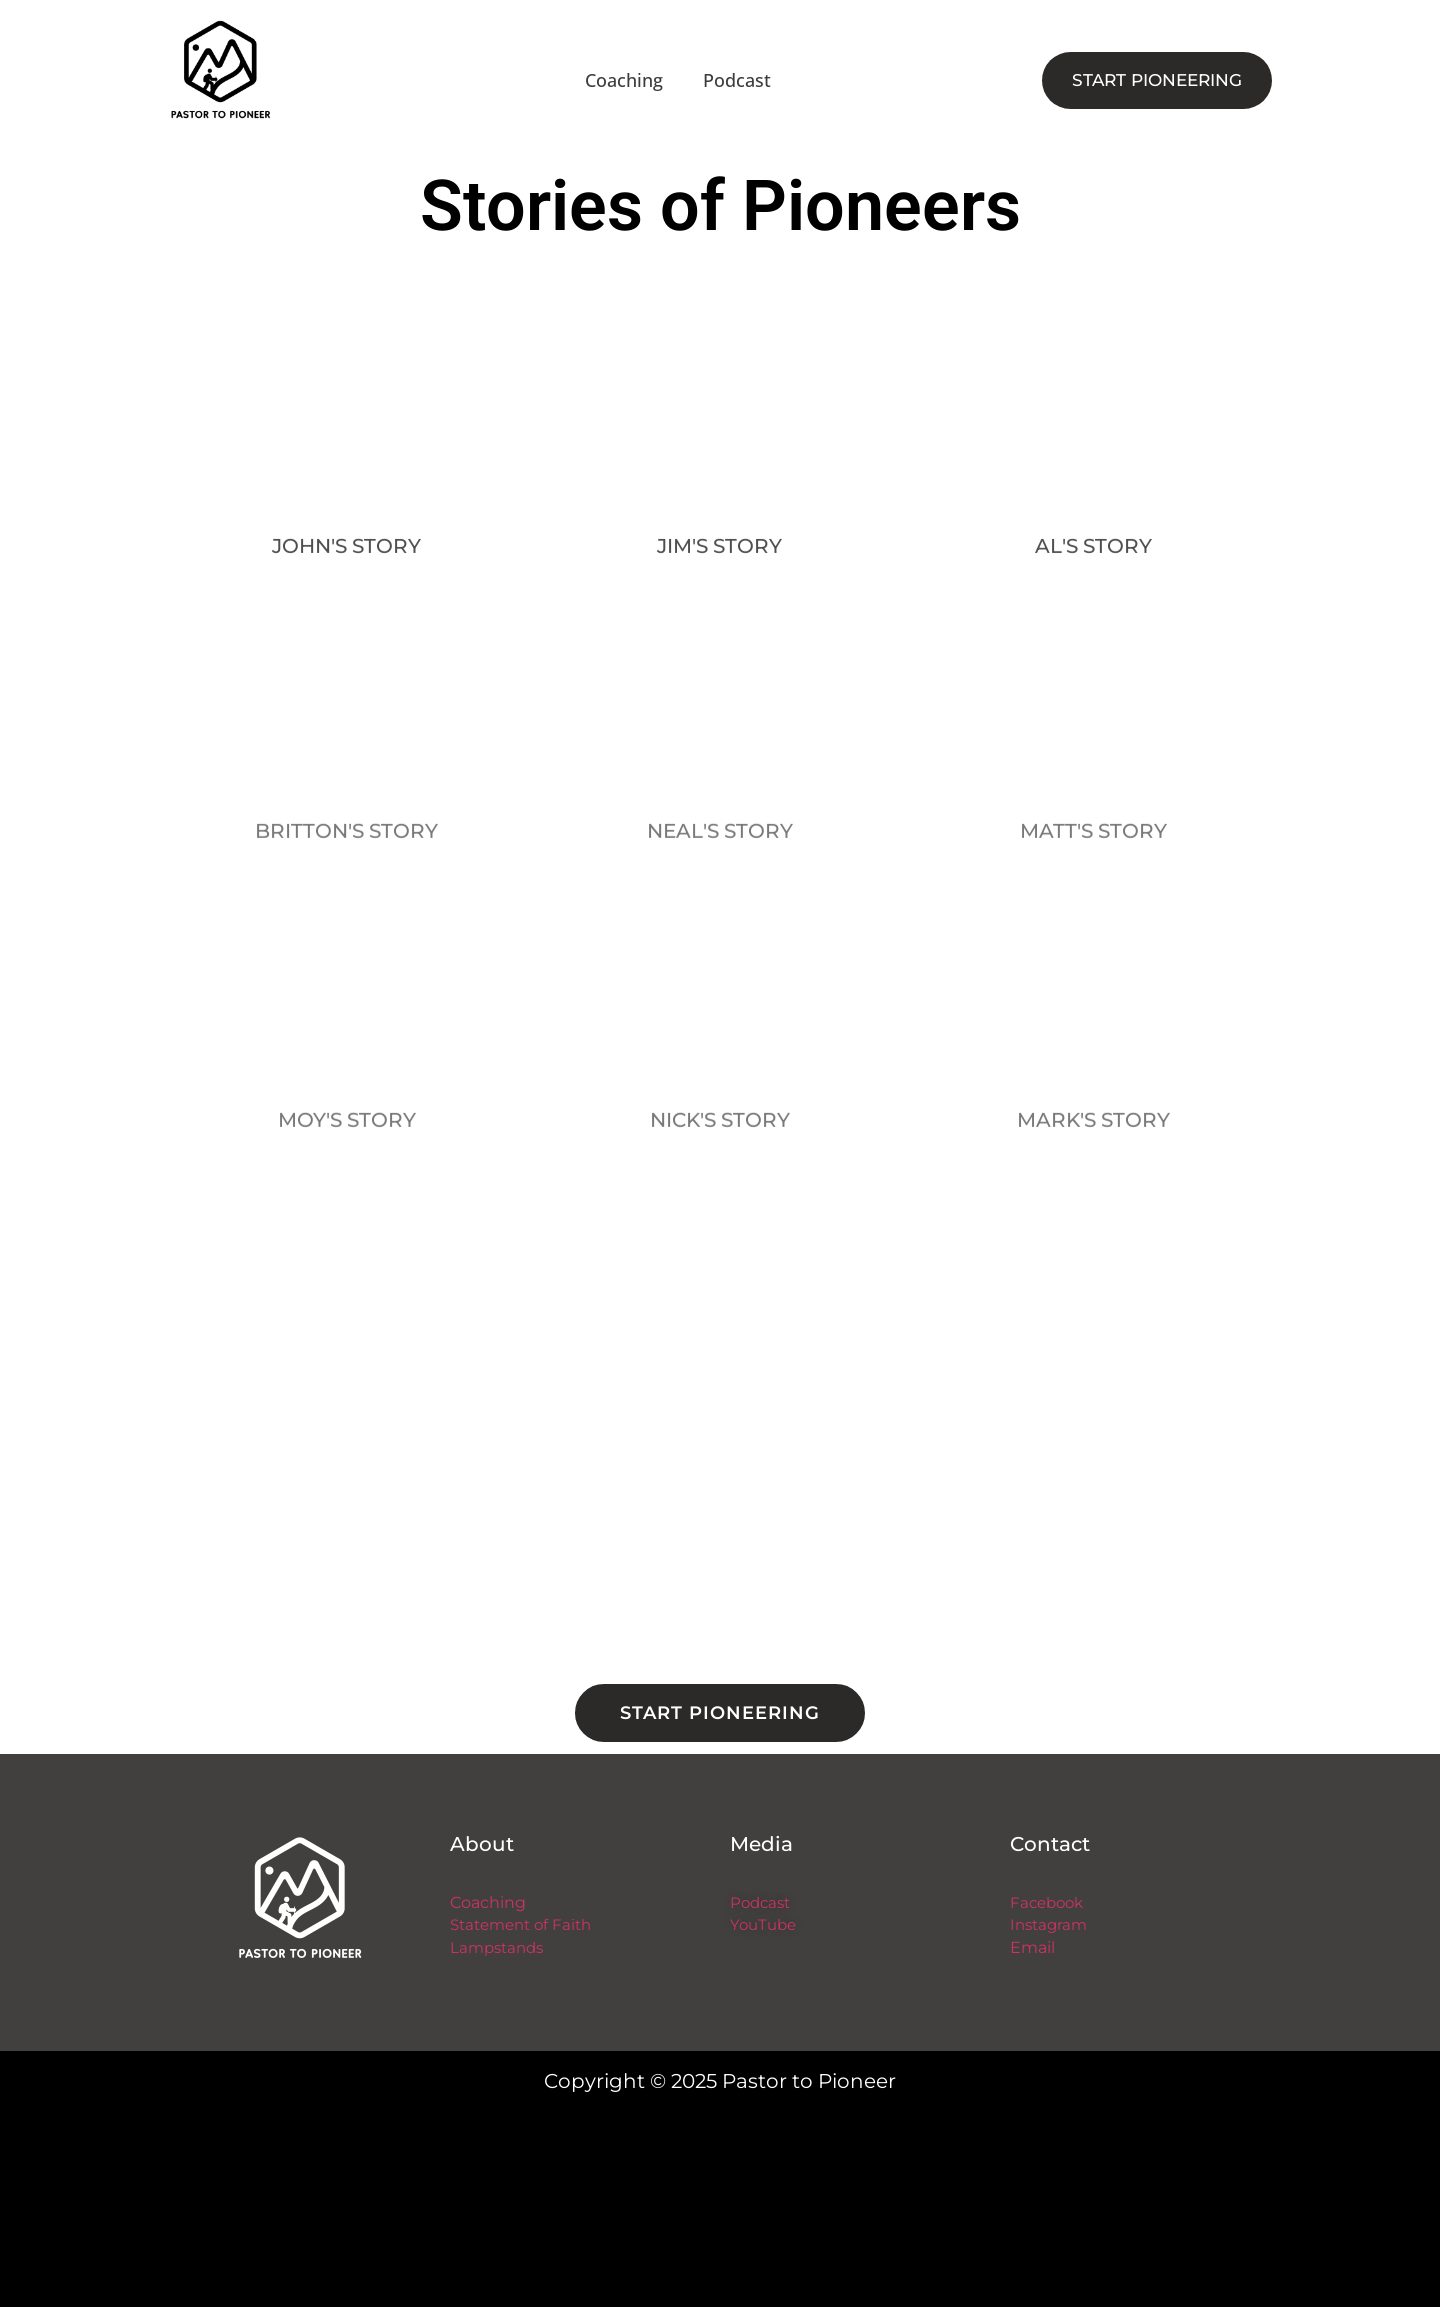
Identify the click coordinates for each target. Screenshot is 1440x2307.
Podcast (737, 80)
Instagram (1048, 1925)
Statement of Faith (520, 1925)
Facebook (1046, 1903)
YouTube (763, 1925)
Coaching (624, 80)
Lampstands (496, 1948)
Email (1032, 1947)
